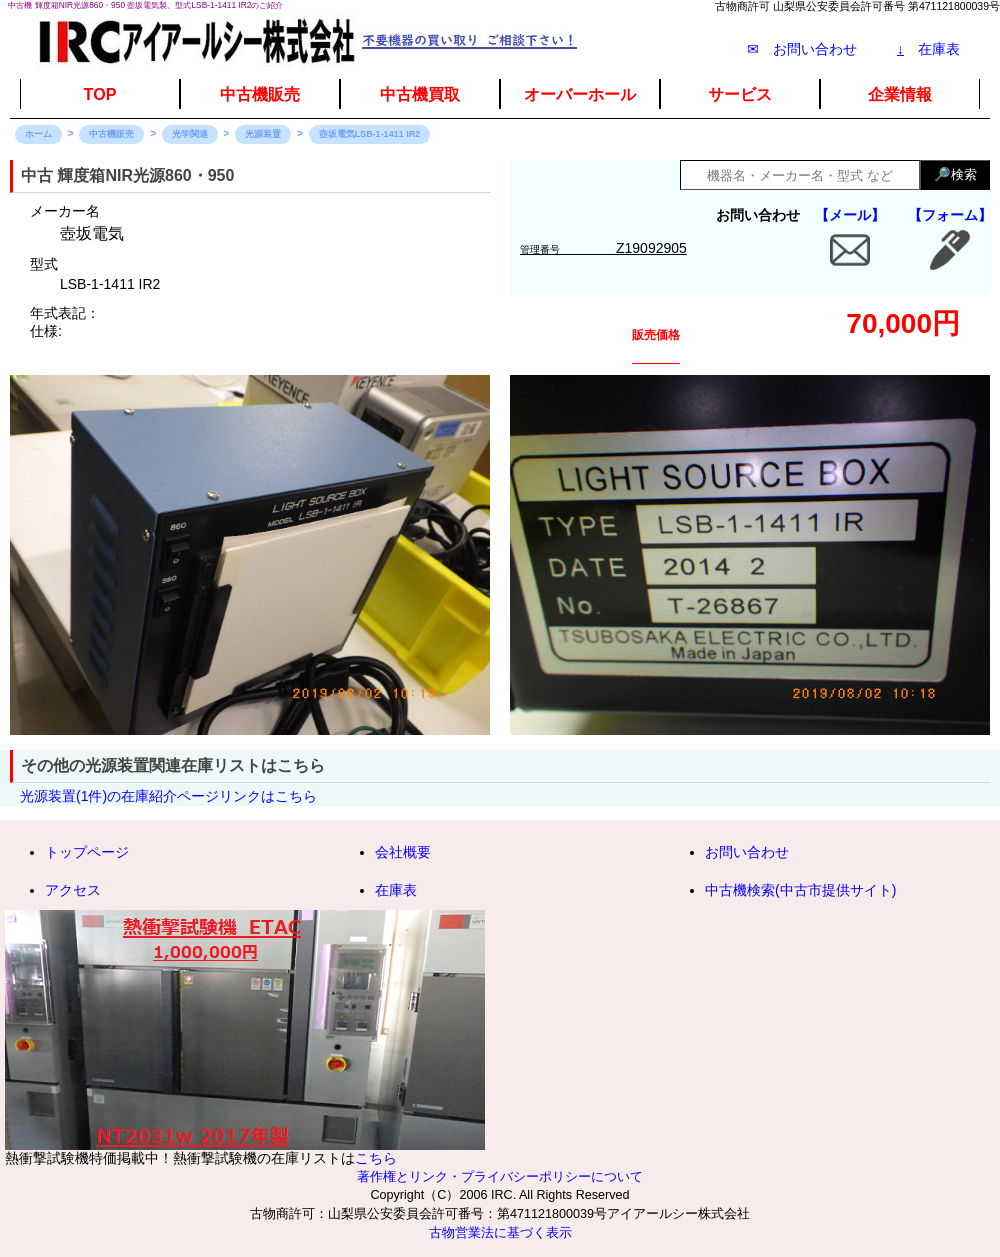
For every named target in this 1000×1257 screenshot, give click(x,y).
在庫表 (928, 49)
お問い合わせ (747, 852)
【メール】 (850, 215)
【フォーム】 (950, 215)
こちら (376, 1158)
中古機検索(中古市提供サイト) (800, 890)
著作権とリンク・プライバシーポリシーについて (500, 1177)
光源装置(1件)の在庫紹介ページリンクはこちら (168, 796)
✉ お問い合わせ (802, 49)
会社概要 (403, 852)
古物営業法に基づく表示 (500, 1233)
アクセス (73, 890)
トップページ (87, 852)
